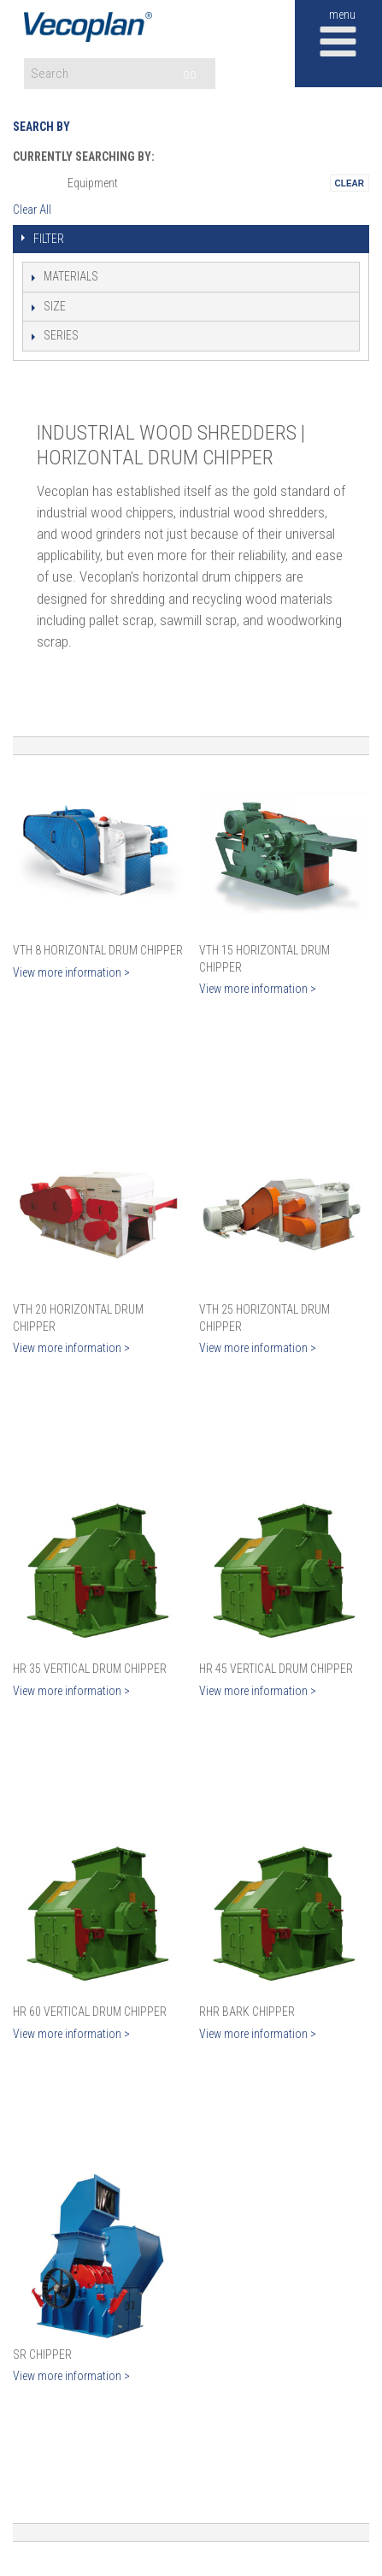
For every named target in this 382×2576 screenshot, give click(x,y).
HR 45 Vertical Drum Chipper (276, 1668)
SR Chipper (42, 2354)
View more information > (71, 972)
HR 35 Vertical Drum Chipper (90, 1668)
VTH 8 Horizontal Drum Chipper (98, 950)
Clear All (32, 209)
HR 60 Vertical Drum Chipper (90, 2011)
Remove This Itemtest (349, 183)
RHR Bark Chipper (247, 2011)
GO (190, 74)
